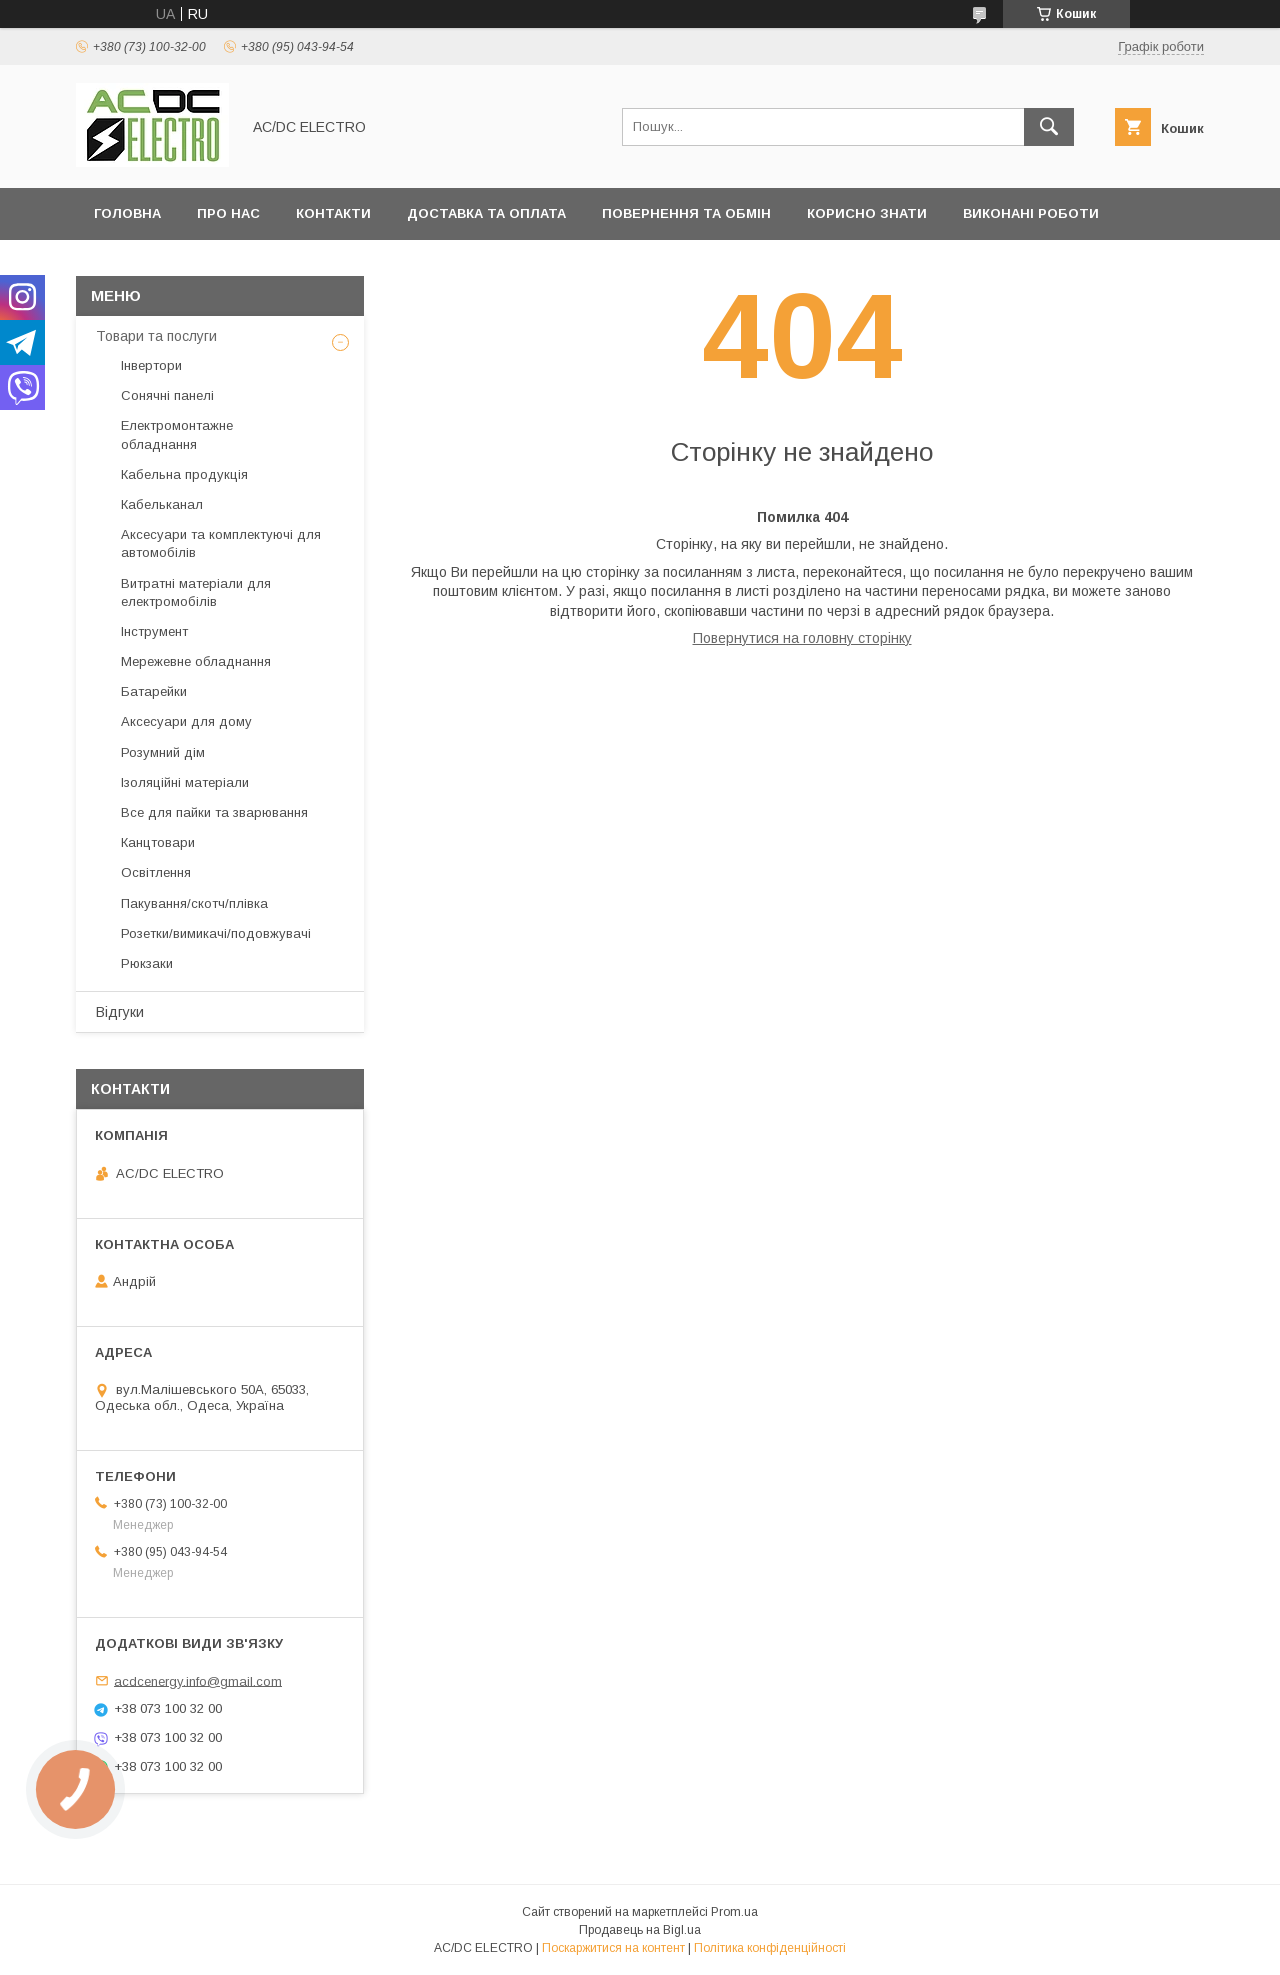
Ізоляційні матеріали (185, 782)
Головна (127, 213)
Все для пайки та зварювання (214, 812)
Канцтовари (158, 842)
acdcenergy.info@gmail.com (198, 1680)
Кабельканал (162, 504)
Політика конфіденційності (770, 1948)
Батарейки (154, 691)
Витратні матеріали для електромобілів (196, 592)
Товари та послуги (156, 336)
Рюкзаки (147, 963)
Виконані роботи (1031, 213)
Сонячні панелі (167, 395)
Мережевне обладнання (196, 661)
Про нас (228, 213)
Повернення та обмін (686, 213)
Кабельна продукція (184, 474)
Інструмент (154, 631)
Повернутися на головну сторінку (802, 638)
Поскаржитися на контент (613, 1948)
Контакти (333, 213)
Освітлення (156, 872)
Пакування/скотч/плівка (194, 903)
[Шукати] (1049, 127)
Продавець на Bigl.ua (640, 1930)
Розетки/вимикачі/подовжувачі (216, 933)
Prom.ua (734, 1912)
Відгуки (120, 1012)
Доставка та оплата (486, 213)
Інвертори (151, 365)
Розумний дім (163, 752)
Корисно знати (867, 213)
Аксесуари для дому (186, 721)
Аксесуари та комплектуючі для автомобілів (221, 543)
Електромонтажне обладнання (177, 434)
